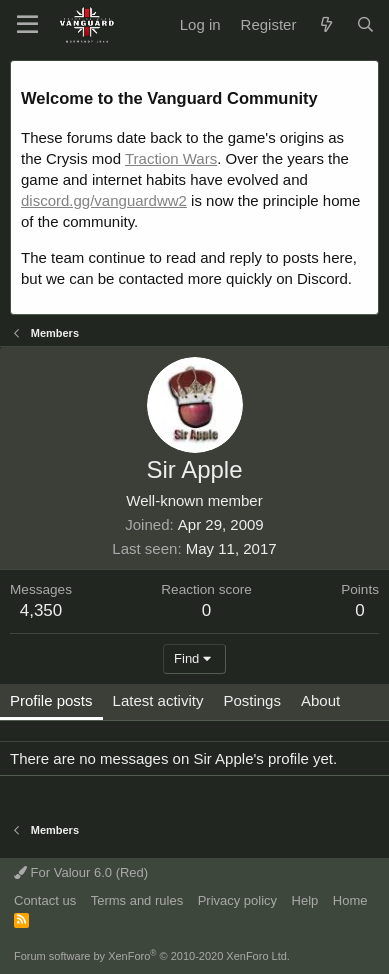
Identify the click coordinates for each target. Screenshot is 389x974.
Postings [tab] (252, 700)
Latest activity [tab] (158, 700)
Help (305, 900)
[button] (27, 25)
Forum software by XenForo (152, 956)
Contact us (45, 900)
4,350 (41, 610)
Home (350, 900)
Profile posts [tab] (51, 700)
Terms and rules (137, 900)
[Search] (365, 24)
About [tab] (320, 700)
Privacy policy (237, 900)
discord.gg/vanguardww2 (104, 200)
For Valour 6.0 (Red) (81, 872)
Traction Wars (171, 158)
